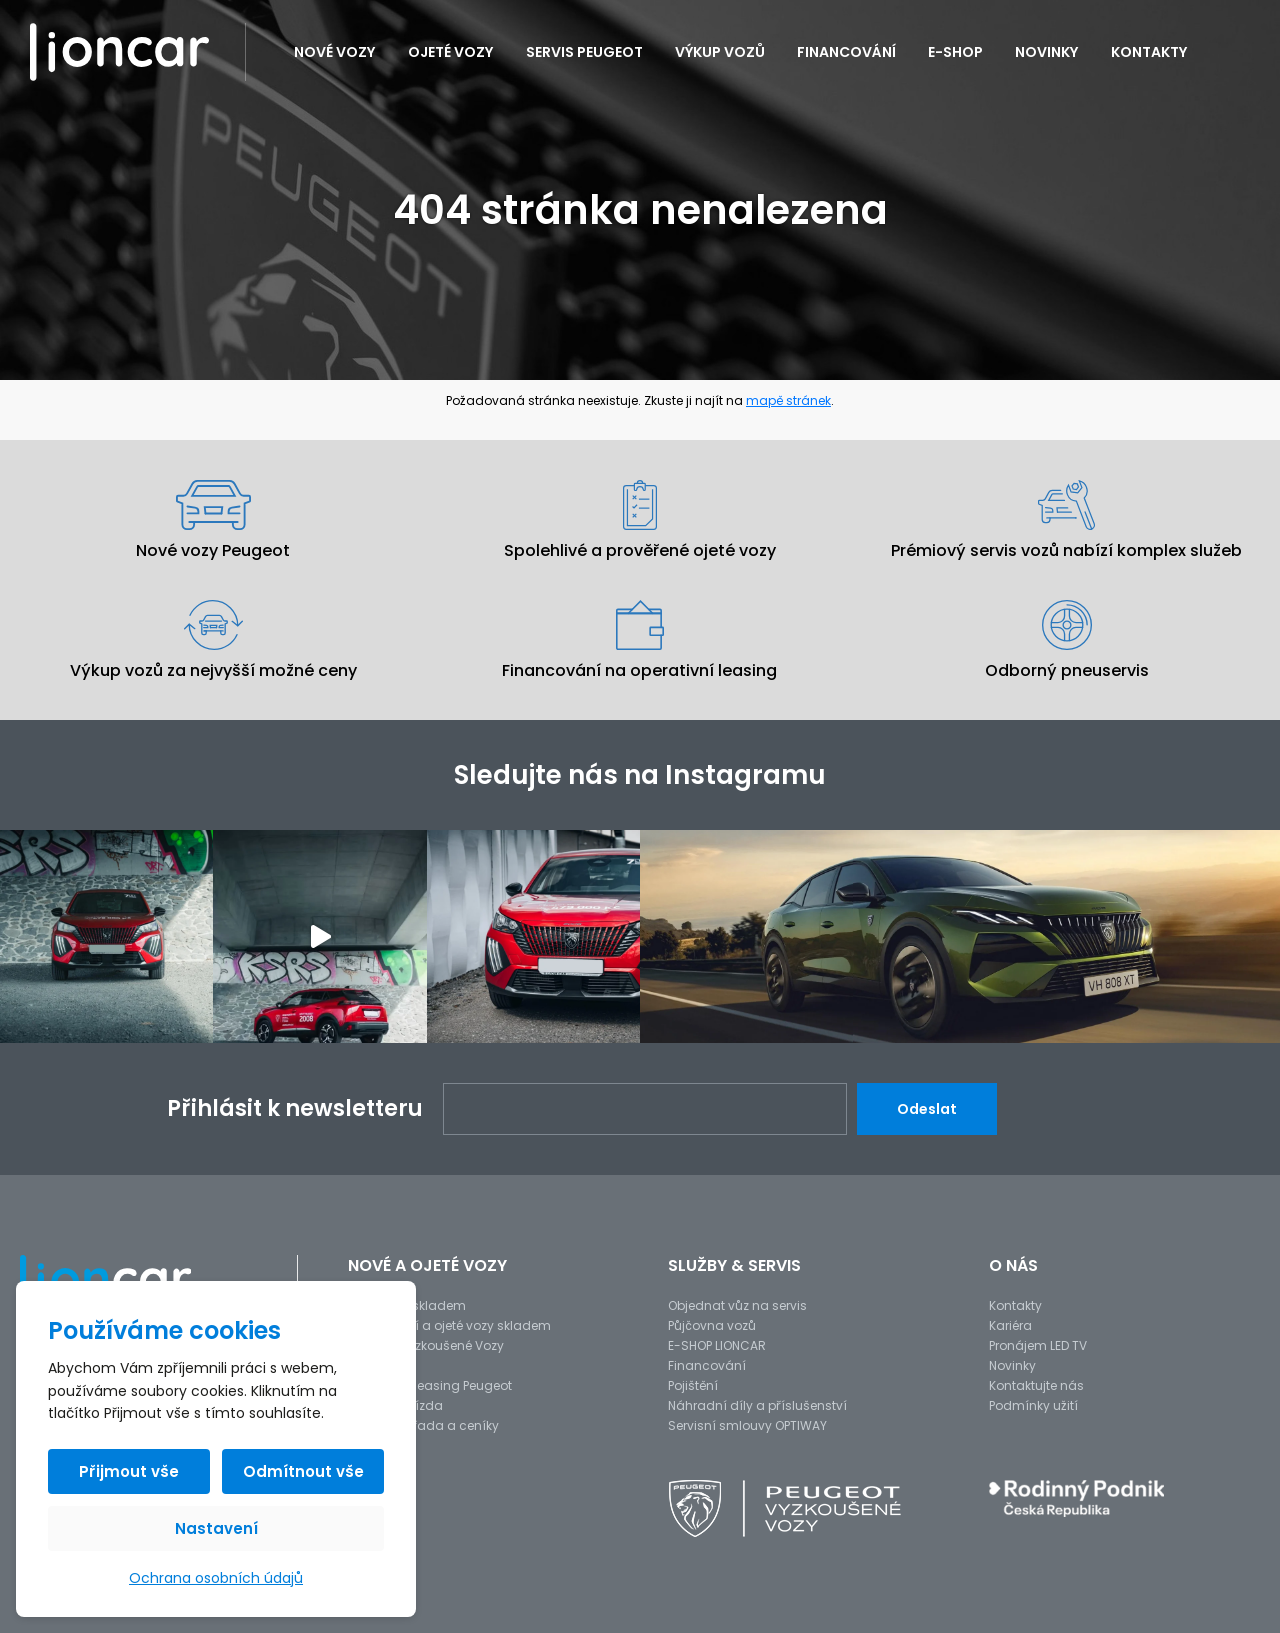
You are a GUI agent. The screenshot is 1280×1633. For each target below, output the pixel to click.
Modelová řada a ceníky (423, 1425)
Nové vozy (335, 52)
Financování (846, 52)
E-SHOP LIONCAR (717, 1345)
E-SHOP (955, 52)
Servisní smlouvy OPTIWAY (747, 1425)
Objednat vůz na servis (737, 1305)
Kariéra (1010, 1325)
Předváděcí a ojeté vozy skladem (449, 1325)
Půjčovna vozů (712, 1325)
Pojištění (693, 1385)
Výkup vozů (720, 52)
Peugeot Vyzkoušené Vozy (426, 1345)
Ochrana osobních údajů (216, 1578)
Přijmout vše (129, 1471)
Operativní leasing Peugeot (430, 1385)
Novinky (1047, 52)
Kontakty (1149, 52)
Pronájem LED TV (1038, 1345)
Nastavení (216, 1528)
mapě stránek (788, 400)
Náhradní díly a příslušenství (757, 1405)
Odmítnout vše (303, 1471)
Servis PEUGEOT (584, 52)
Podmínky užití (1033, 1405)
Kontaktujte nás (1036, 1385)
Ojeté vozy (451, 52)
